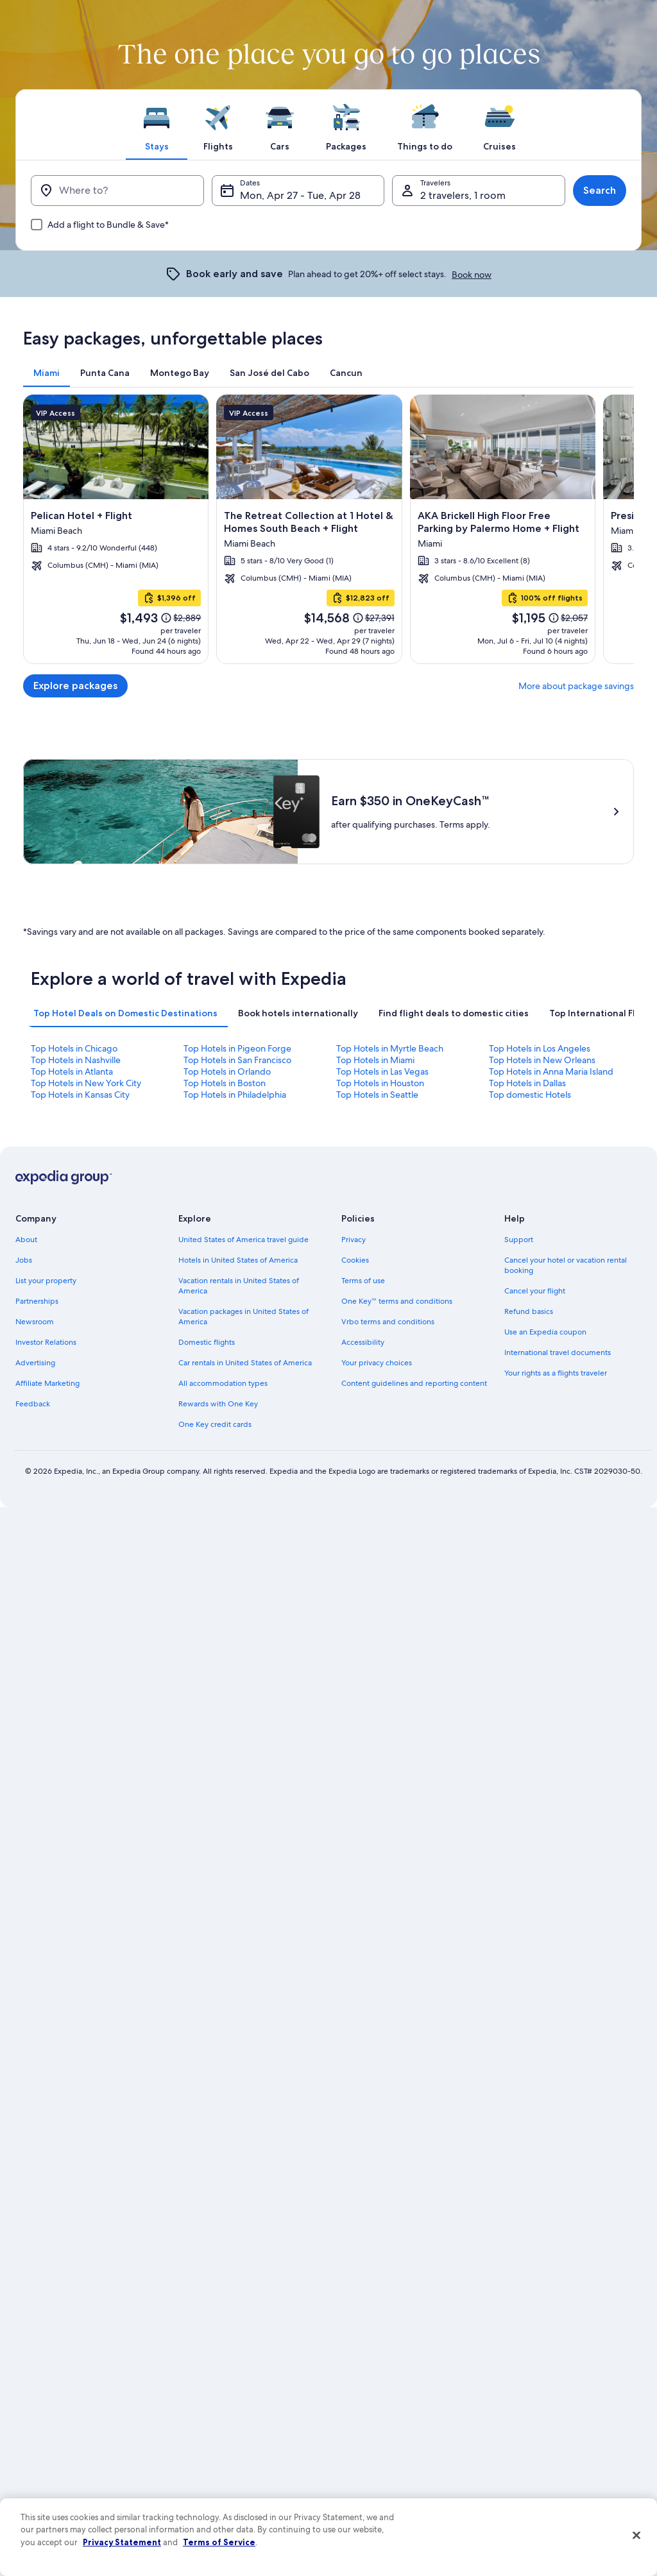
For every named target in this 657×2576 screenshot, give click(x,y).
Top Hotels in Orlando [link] (227, 1071)
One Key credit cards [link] (215, 1424)
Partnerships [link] (36, 1301)
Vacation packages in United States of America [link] (243, 1316)
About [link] (26, 1239)
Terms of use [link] (363, 1280)
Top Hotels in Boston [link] (224, 1083)
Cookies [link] (355, 1260)
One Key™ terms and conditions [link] (396, 1301)
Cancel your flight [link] (534, 1291)
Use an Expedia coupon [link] (545, 1332)
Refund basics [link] (528, 1311)
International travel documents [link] (557, 1352)
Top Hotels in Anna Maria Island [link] (551, 1071)
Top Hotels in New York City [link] (86, 1083)
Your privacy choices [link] (376, 1363)
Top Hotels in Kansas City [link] (80, 1094)
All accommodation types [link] (223, 1383)
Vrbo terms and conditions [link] (387, 1322)
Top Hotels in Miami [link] (375, 1060)
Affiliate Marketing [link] (47, 1383)
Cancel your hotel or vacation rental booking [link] (565, 1265)
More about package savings (576, 686)
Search (599, 190)
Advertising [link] (35, 1363)
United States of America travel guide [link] (243, 1239)
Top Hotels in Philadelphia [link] (234, 1094)
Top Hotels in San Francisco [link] (237, 1060)
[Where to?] (117, 190)
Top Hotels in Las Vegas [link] (382, 1071)
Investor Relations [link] (45, 1342)
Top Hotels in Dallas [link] (527, 1083)
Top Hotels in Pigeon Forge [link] (237, 1048)
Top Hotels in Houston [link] (380, 1083)
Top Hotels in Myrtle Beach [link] (389, 1048)
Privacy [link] (353, 1239)
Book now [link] (471, 274)
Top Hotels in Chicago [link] (74, 1048)
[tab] (156, 124)
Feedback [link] (32, 1404)
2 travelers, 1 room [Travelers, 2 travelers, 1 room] (463, 195)
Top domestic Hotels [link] (530, 1094)
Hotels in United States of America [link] (238, 1260)
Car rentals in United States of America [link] (245, 1363)
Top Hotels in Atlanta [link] (72, 1071)
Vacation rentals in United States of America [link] (238, 1285)
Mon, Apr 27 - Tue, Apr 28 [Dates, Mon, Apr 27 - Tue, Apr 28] (300, 195)
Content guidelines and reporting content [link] (414, 1383)
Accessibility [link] (362, 1342)
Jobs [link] (23, 1260)
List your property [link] (45, 1280)
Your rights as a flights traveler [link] (555, 1373)
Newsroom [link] (34, 1322)
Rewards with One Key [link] (218, 1404)
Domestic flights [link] (206, 1342)
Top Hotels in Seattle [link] (377, 1094)
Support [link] (518, 1239)
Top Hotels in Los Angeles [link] (539, 1048)
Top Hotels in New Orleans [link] (542, 1060)
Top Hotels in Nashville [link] (76, 1060)
